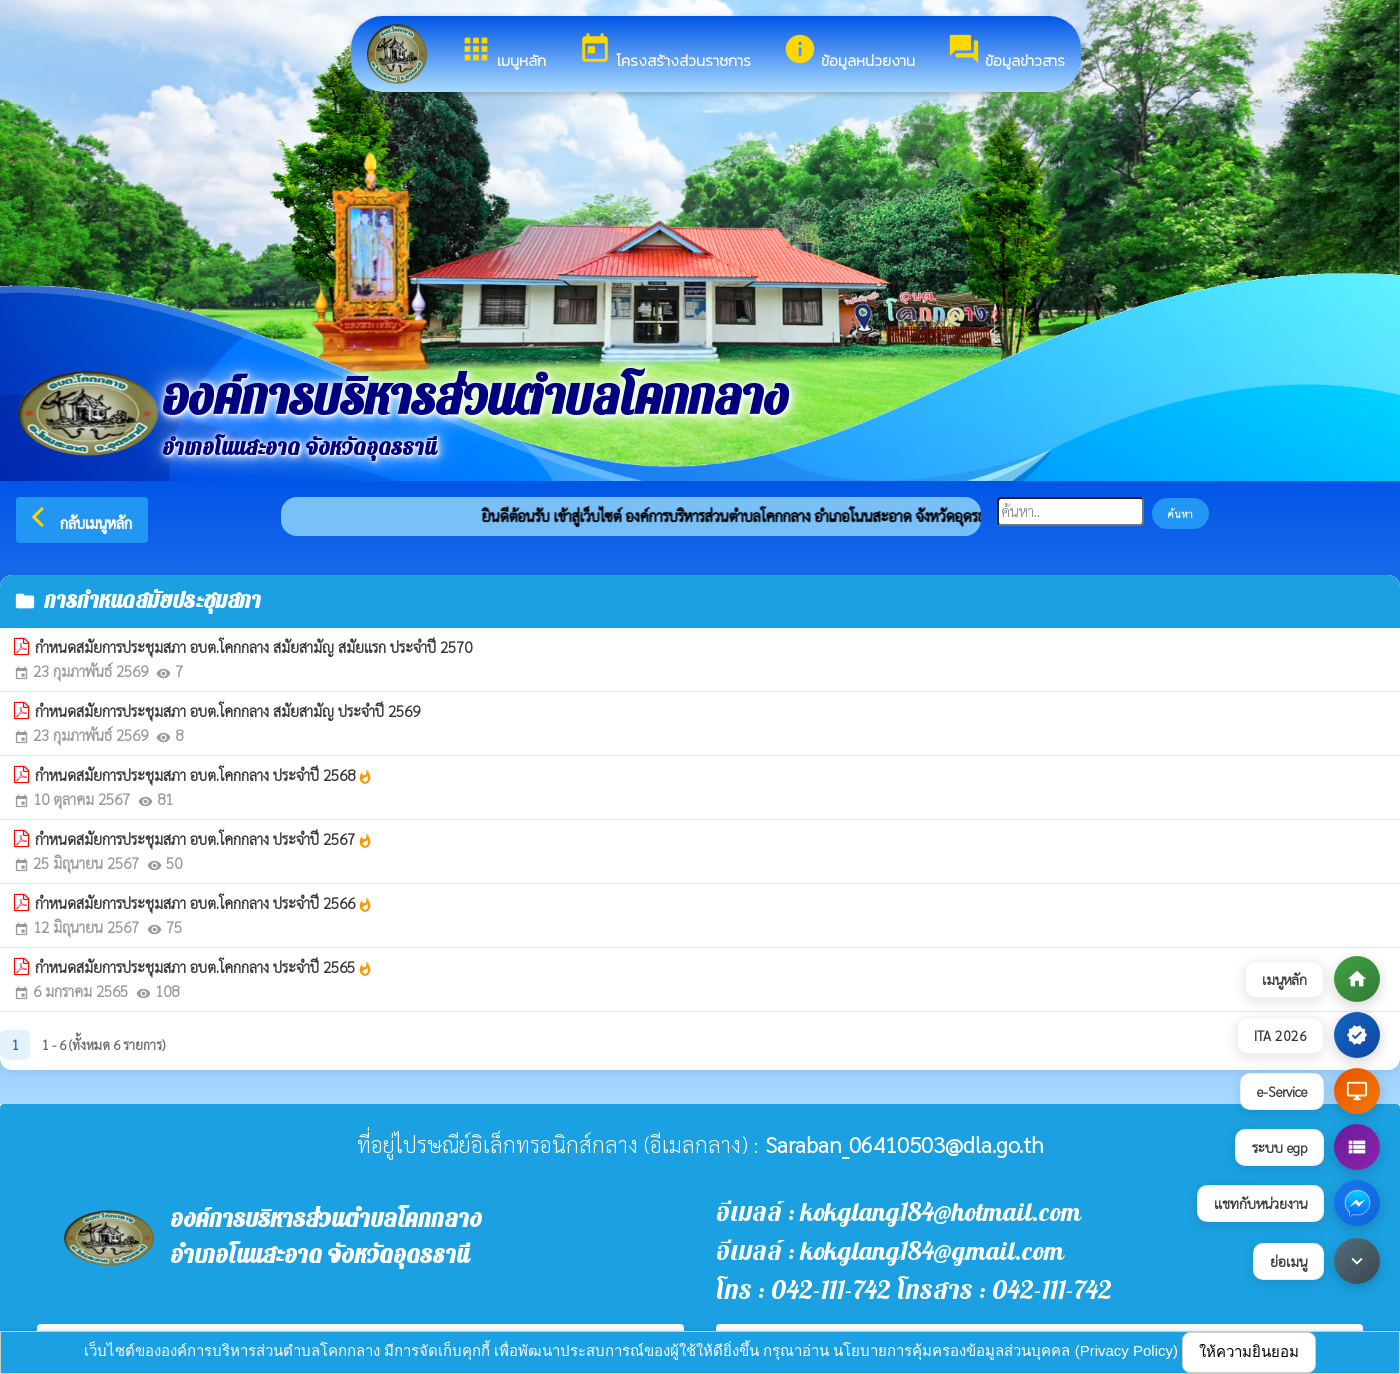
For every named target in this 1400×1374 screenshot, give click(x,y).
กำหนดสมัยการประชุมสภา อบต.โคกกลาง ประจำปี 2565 (204, 967)
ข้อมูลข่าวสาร (1006, 52)
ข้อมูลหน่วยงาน (849, 52)
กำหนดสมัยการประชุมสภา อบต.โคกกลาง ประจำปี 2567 (204, 839)
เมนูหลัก (502, 52)
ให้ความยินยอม (1249, 1351)
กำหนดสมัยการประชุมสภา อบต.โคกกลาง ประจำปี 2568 (204, 775)
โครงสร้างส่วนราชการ (664, 52)
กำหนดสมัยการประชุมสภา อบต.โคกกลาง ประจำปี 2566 (204, 903)
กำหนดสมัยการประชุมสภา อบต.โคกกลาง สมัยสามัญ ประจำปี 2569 (227, 710)
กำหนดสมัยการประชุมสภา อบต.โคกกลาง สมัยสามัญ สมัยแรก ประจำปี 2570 (253, 646)
